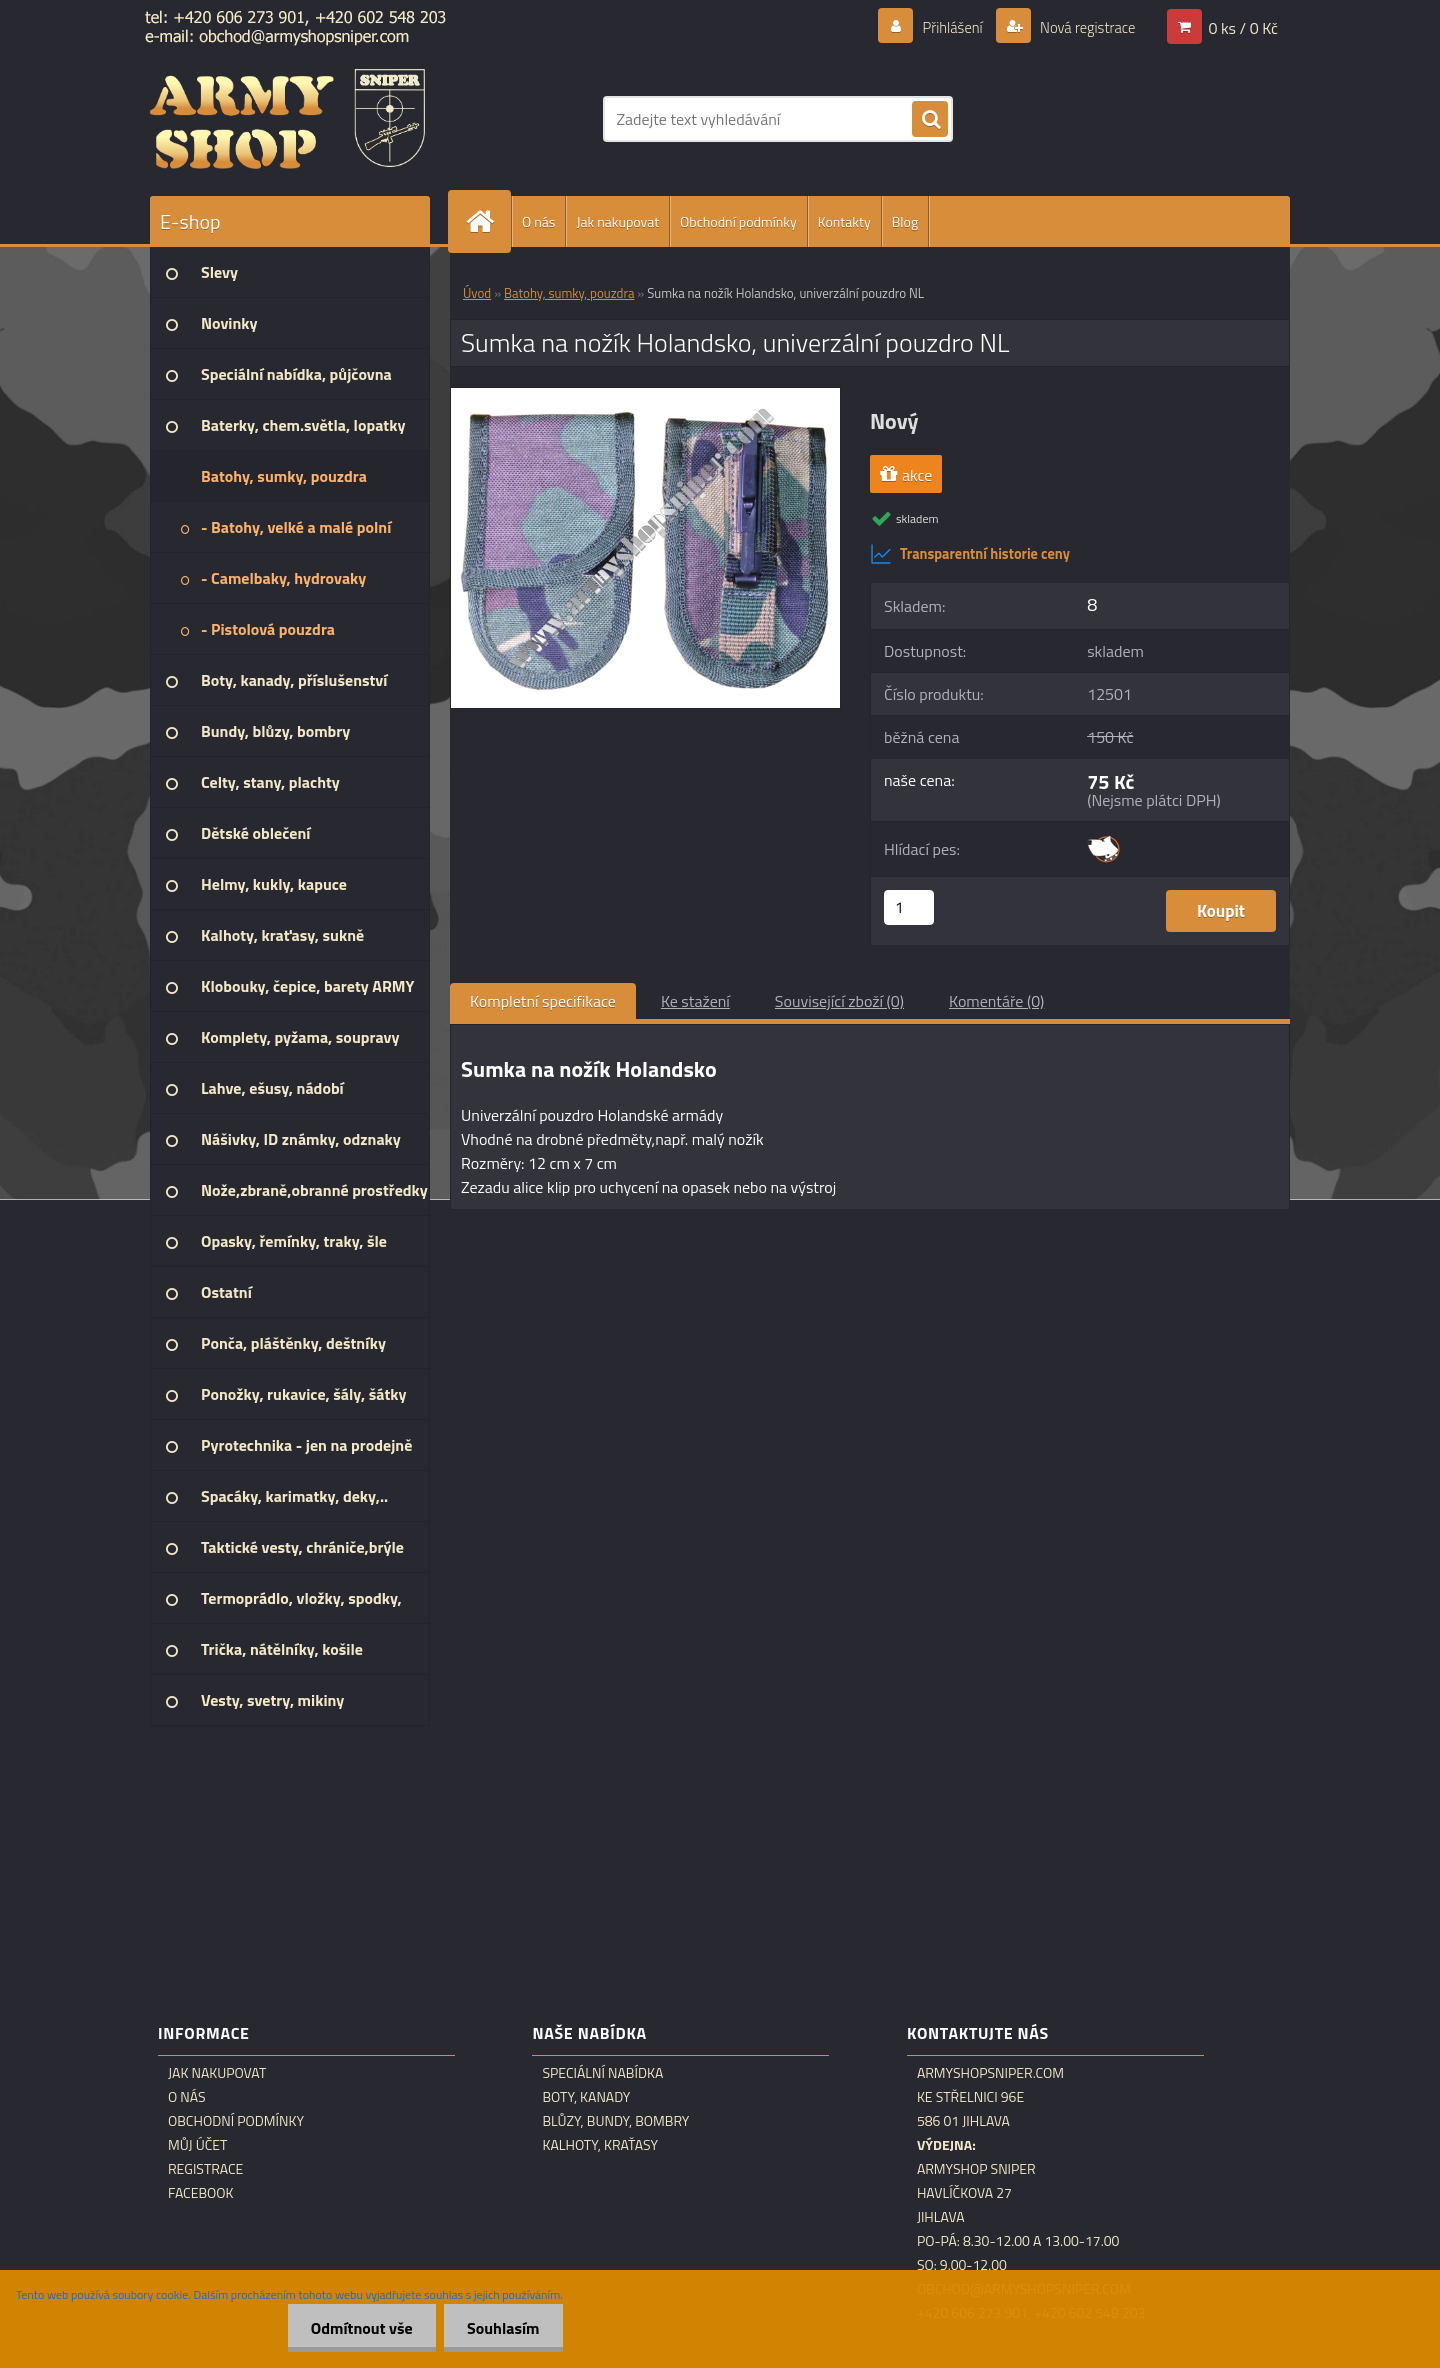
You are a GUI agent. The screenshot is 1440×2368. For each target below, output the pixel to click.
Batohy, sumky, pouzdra (569, 293)
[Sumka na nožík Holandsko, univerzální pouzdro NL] (645, 396)
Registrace (205, 2169)
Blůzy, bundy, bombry (615, 2121)
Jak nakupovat (617, 221)
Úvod (477, 293)
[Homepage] (488, 221)
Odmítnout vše (357, 2328)
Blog (905, 221)
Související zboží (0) (839, 1001)
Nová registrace (1082, 27)
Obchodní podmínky (738, 221)
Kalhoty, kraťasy (600, 2145)
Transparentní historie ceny (970, 554)
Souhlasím (501, 2328)
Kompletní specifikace (543, 1001)
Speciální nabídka (602, 2073)
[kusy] (909, 907)
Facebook (201, 2193)
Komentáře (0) (996, 1001)
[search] (930, 120)
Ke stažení (695, 1001)
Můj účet (197, 2145)
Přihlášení (940, 27)
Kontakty (844, 221)
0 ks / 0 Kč (1243, 27)
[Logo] (287, 119)
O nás (538, 221)
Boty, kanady (586, 2097)
